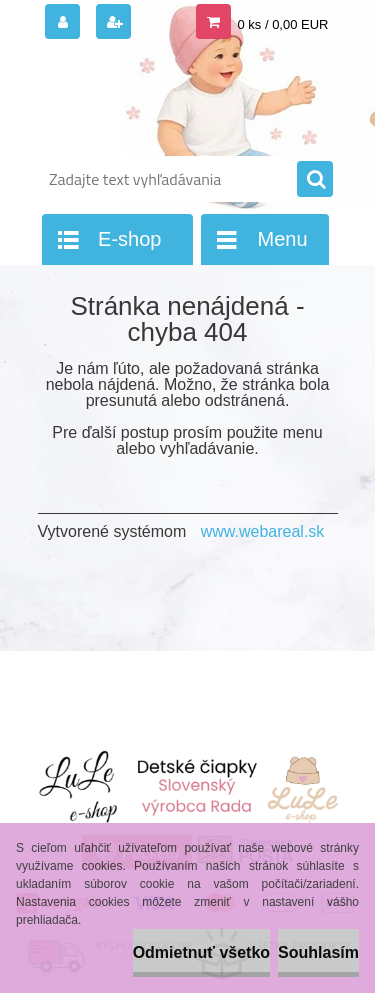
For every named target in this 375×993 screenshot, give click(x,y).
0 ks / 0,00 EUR (282, 24)
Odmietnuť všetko (201, 952)
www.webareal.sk (263, 531)
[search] (315, 180)
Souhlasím (318, 952)
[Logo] (175, 98)
